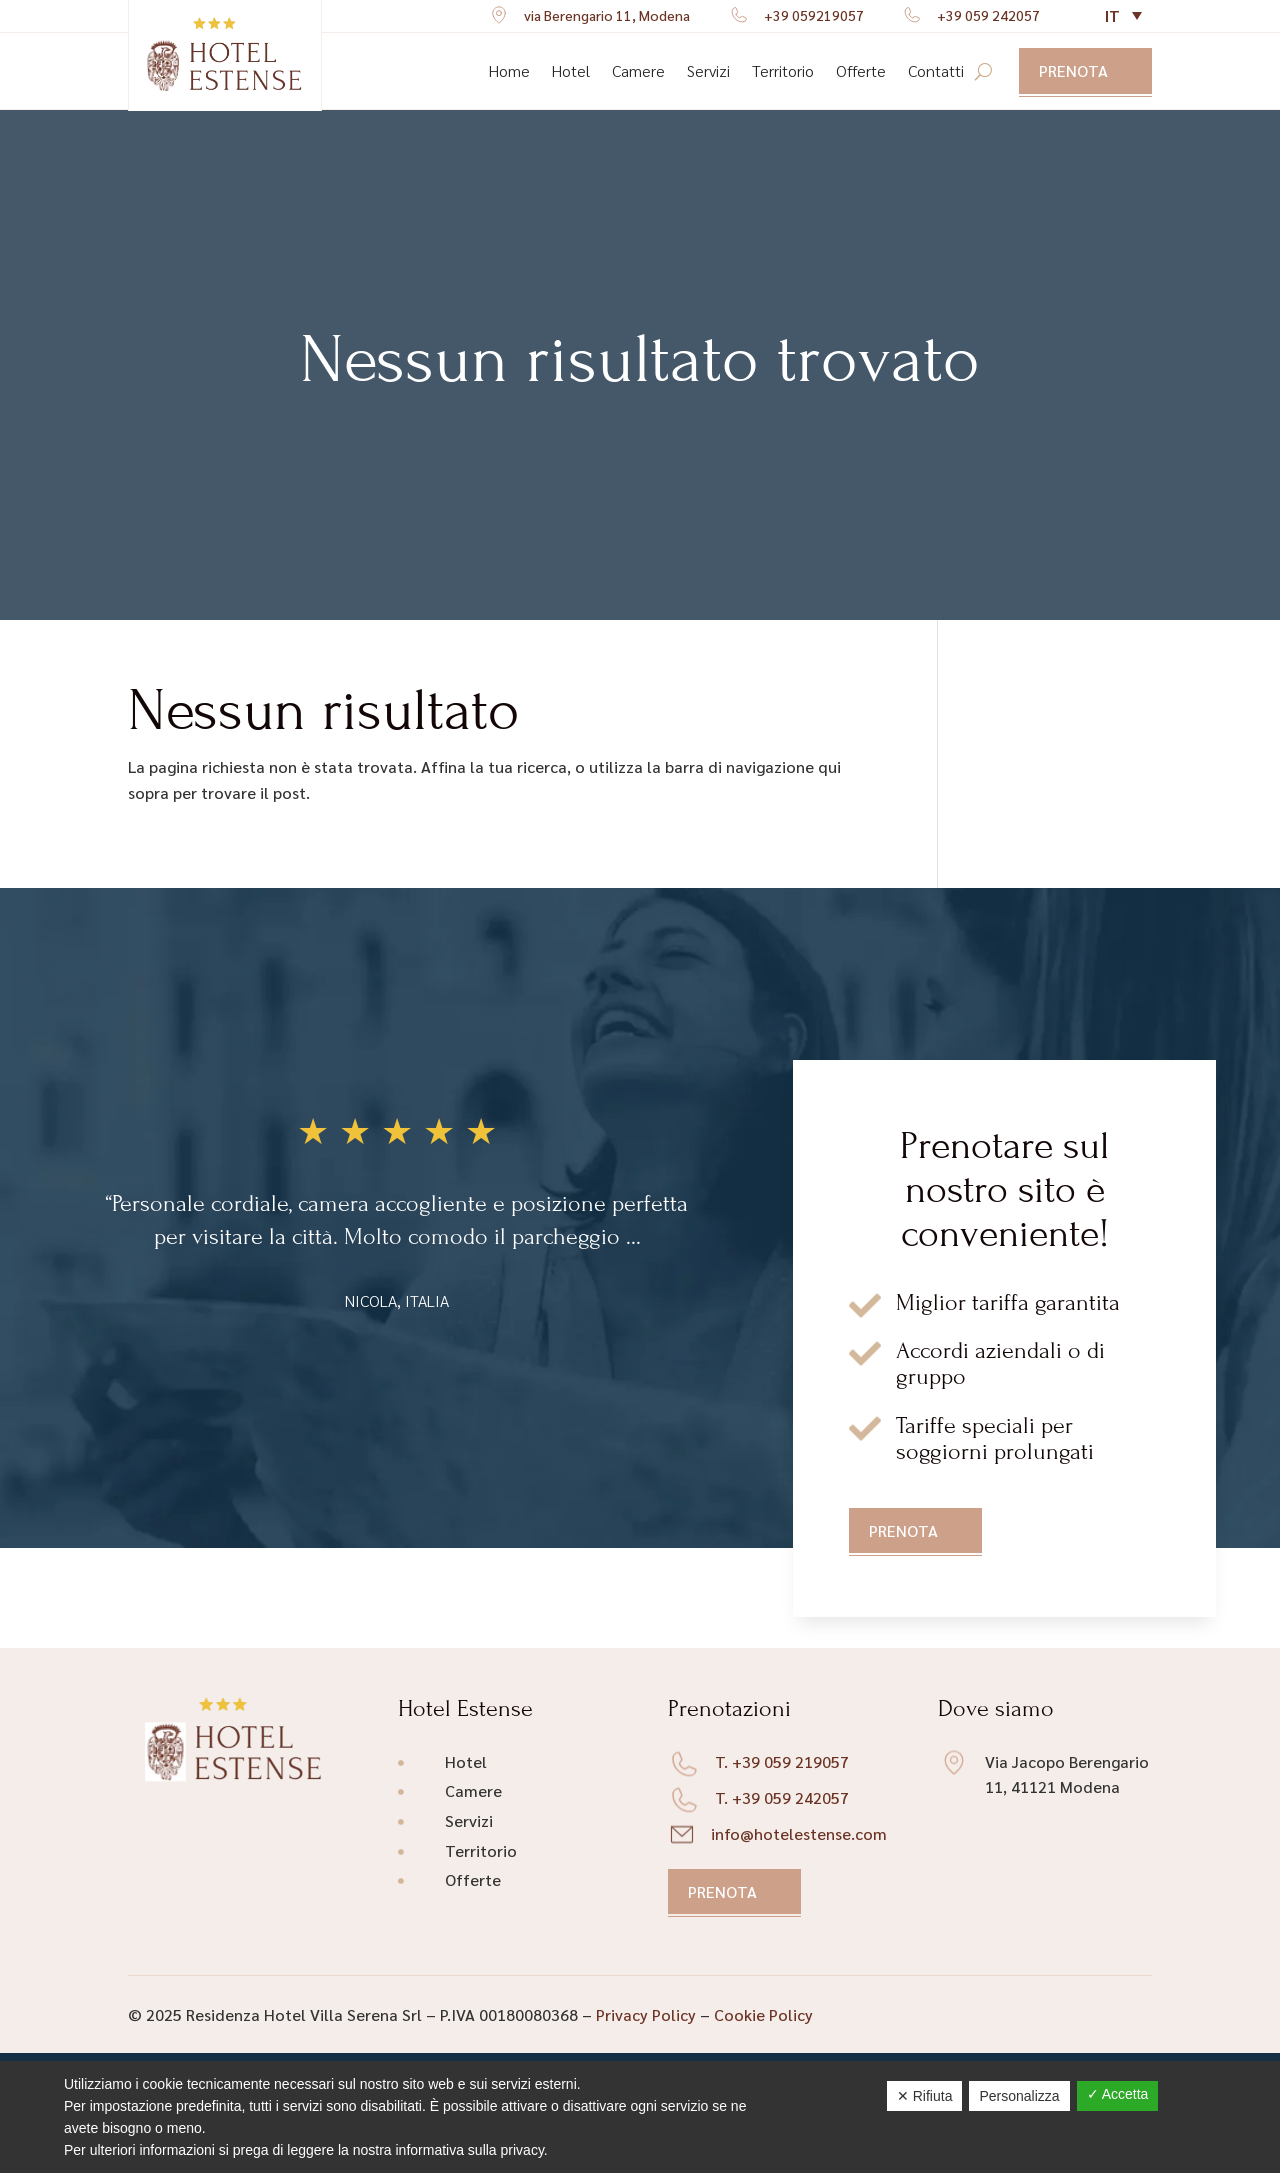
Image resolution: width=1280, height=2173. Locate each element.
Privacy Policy (646, 2014)
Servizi (708, 70)
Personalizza (1019, 2096)
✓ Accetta (1118, 2094)
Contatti (936, 70)
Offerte (861, 70)
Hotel (571, 70)
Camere (638, 70)
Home (509, 70)
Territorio (783, 70)
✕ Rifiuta (925, 2096)
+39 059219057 (814, 15)
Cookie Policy (763, 2014)
